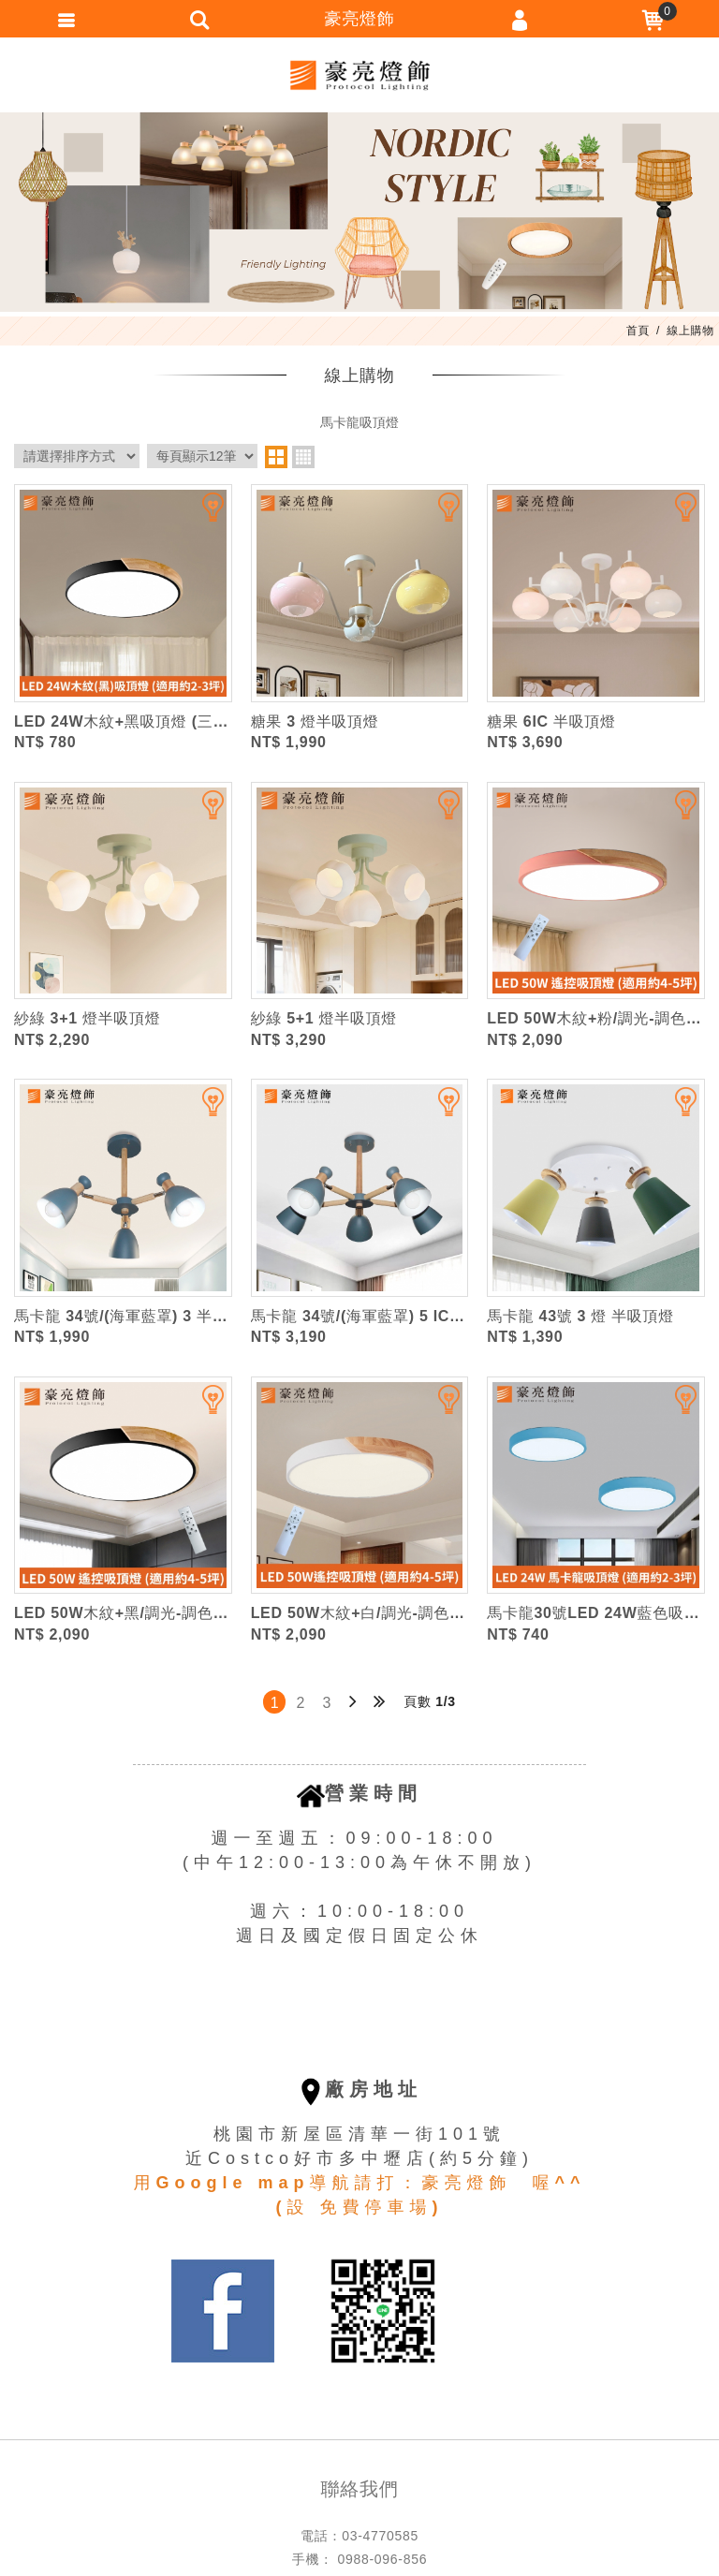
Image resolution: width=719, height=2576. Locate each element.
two (276, 457)
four (303, 457)
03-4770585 (380, 2535)
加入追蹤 (201, 515)
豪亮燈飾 (359, 75)
